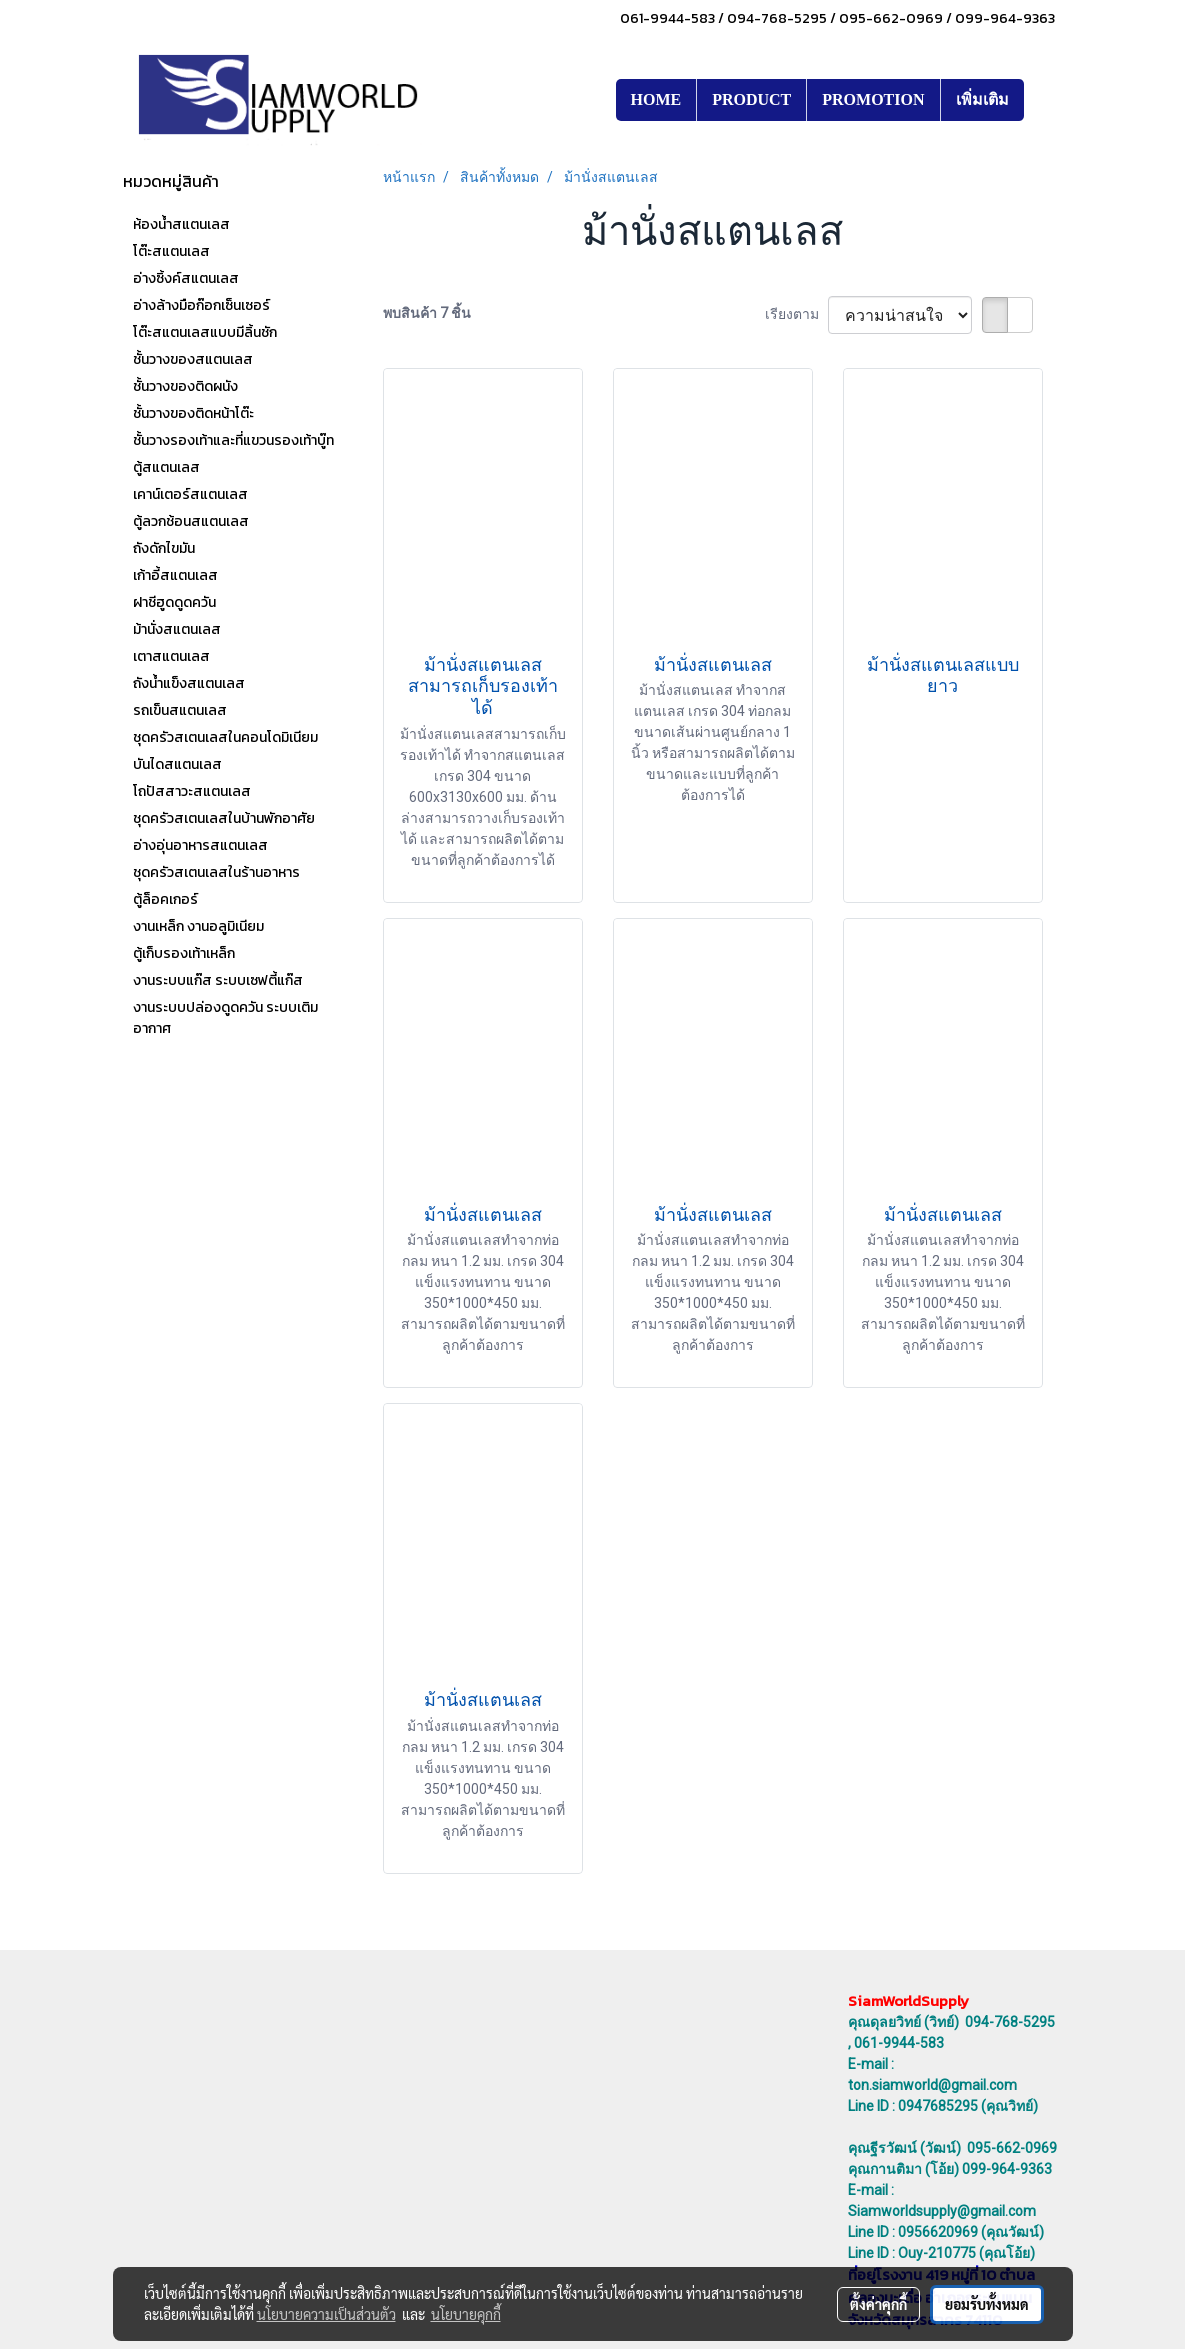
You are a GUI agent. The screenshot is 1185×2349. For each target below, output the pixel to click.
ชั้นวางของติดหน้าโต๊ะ (193, 413)
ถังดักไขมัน (164, 548)
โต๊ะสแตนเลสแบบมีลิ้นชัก (205, 332)
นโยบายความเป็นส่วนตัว (326, 2314)
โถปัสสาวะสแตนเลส (192, 791)
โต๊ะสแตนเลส (171, 251)
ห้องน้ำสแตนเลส (181, 224)
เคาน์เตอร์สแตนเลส (190, 494)
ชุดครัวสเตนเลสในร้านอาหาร (216, 872)
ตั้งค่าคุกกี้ (878, 2304)
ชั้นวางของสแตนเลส (193, 359)
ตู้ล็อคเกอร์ (165, 899)
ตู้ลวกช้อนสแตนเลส (191, 521)
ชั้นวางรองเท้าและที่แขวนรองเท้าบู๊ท (233, 440)
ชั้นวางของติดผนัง (185, 386)
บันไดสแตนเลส (177, 764)
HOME (656, 99)
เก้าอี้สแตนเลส (175, 575)
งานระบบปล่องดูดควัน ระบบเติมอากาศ (225, 1018)
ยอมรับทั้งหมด (987, 2304)
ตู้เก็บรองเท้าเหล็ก (184, 953)
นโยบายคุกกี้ (466, 2314)
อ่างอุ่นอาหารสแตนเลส (200, 845)
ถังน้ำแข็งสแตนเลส (189, 683)
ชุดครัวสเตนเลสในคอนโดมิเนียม (225, 737)
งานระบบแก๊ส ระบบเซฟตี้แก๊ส (218, 980)
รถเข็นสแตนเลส (180, 710)
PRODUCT (751, 99)
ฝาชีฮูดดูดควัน (174, 602)
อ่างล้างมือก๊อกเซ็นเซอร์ (201, 305)
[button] (1042, 100)
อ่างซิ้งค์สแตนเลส (186, 278)
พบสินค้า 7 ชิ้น (427, 313)
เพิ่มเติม (982, 99)
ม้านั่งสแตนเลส (177, 629)
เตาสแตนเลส (171, 656)
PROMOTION (873, 99)
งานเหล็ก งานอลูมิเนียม (198, 926)
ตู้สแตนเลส (166, 467)
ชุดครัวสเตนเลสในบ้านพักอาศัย (224, 818)
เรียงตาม (796, 314)
